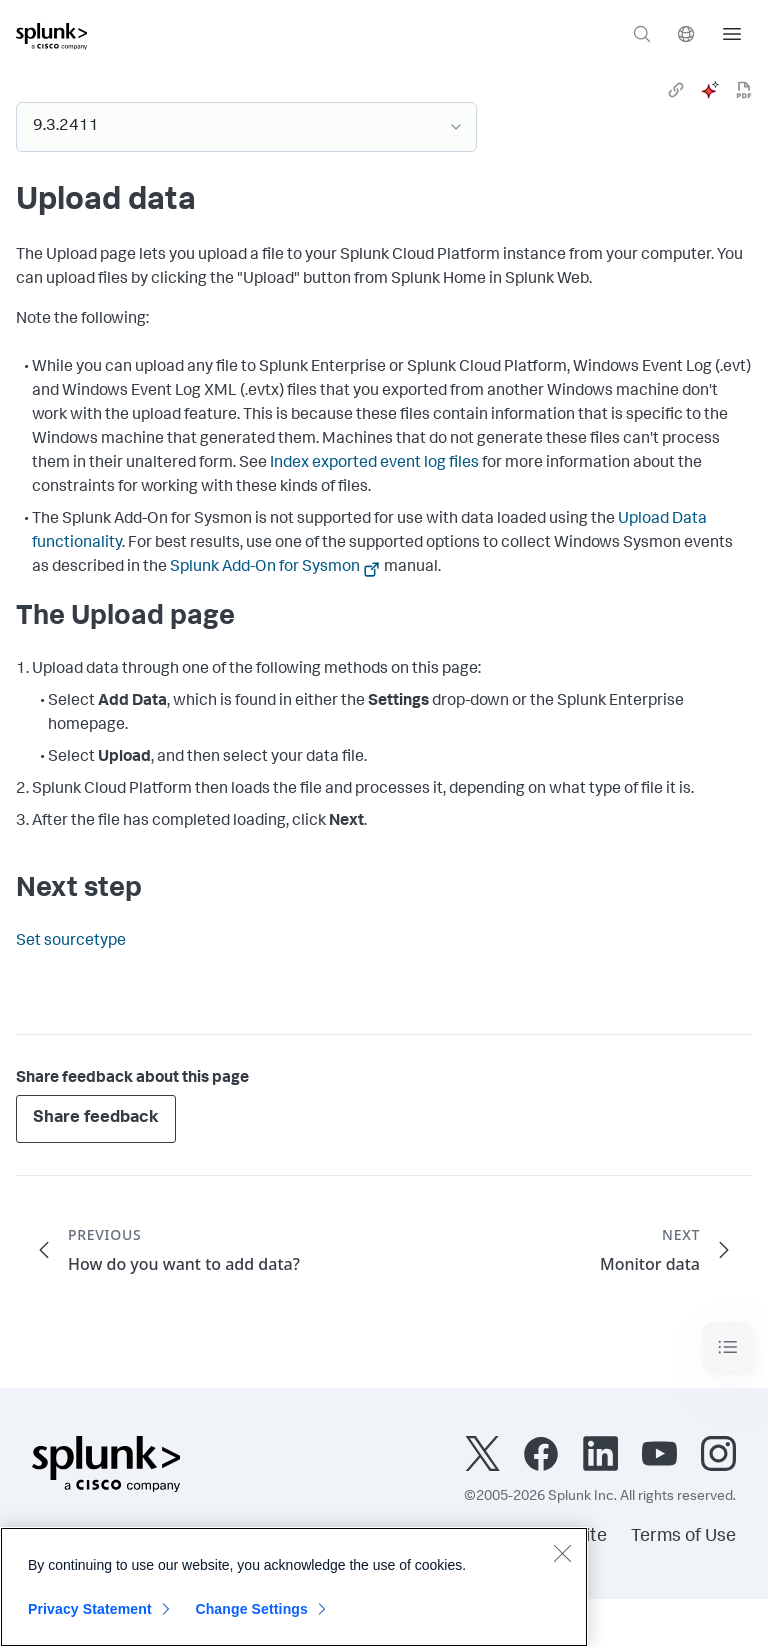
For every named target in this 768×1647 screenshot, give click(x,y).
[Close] (562, 1553)
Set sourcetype (71, 942)
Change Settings (251, 1609)
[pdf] (744, 90)
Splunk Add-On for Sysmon (265, 568)
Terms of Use (683, 1537)
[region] (294, 1587)
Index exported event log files (374, 464)
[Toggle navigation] (728, 1347)
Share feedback (96, 1118)
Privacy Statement (90, 1609)
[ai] (710, 90)
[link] (676, 90)
